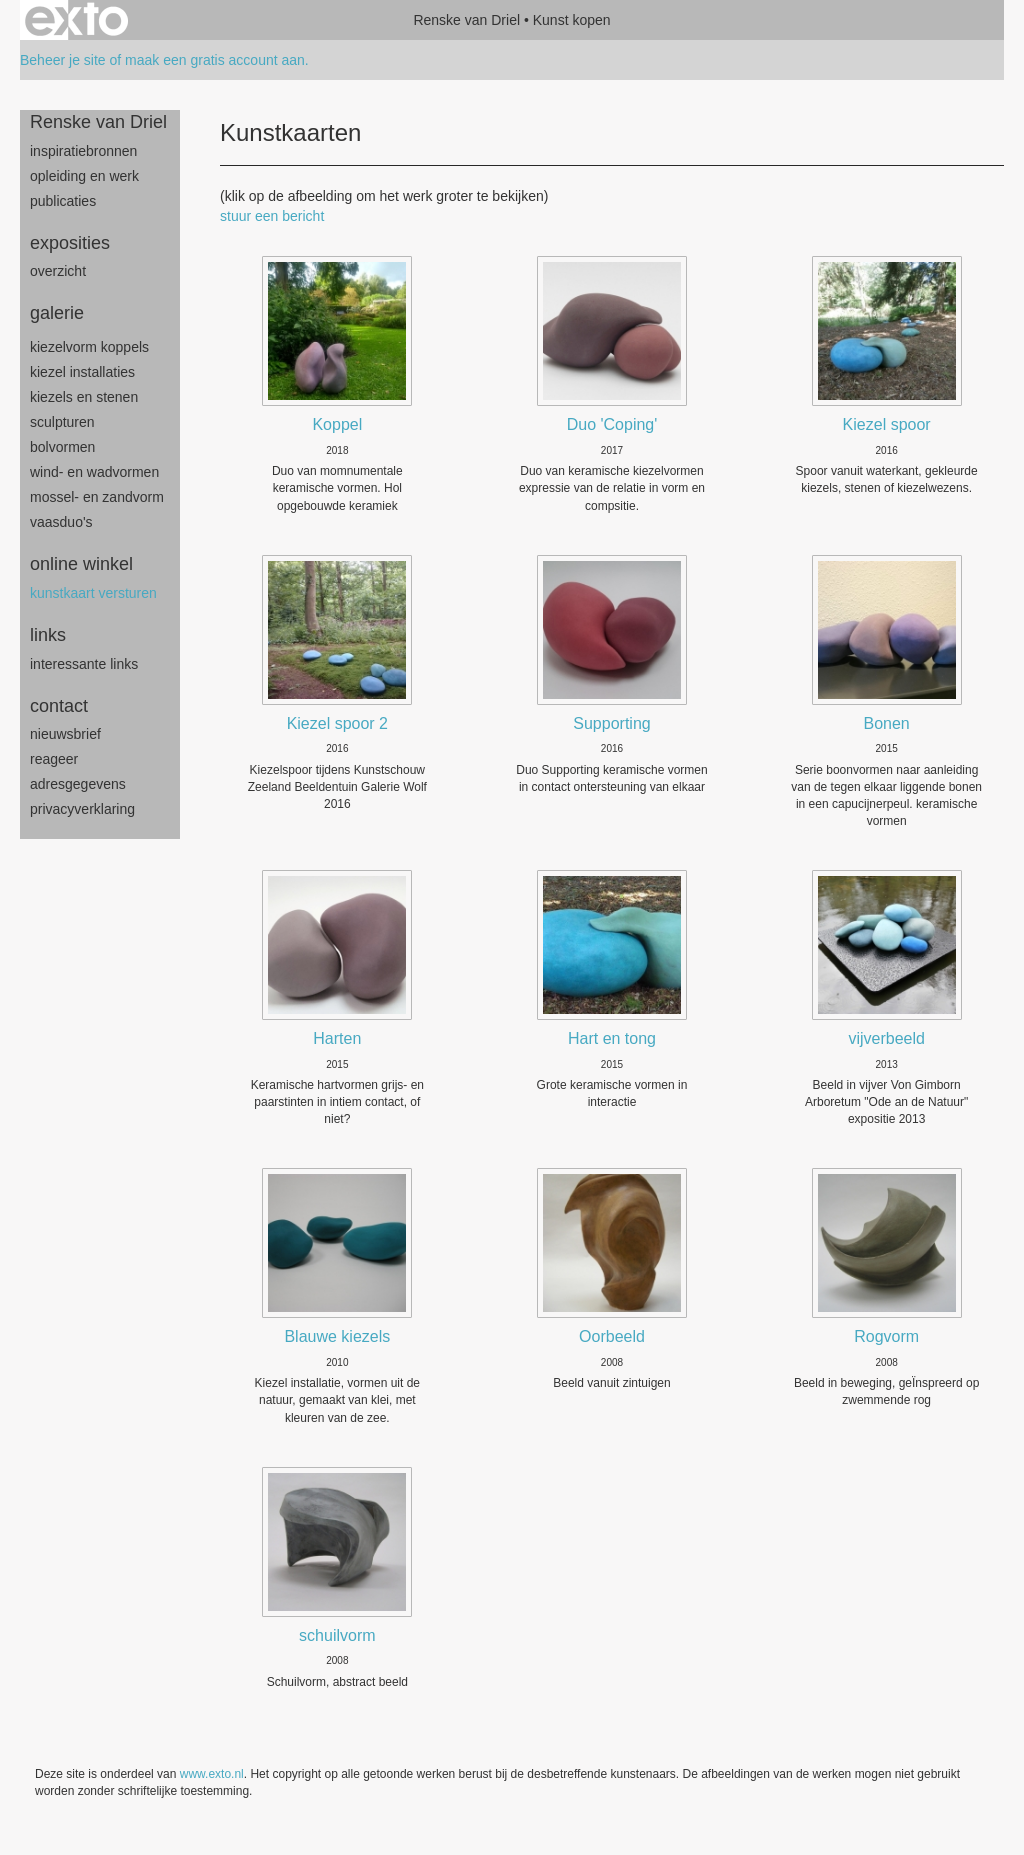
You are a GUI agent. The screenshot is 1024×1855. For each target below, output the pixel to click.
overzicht (58, 271)
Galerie (57, 313)
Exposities (70, 243)
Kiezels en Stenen (84, 397)
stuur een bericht (272, 216)
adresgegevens (78, 784)
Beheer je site (63, 60)
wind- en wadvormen (94, 472)
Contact (59, 706)
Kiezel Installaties (82, 372)
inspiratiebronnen (83, 151)
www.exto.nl (212, 1774)
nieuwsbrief (65, 734)
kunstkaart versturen (93, 593)
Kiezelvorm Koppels (89, 347)
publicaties (63, 201)
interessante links (84, 664)
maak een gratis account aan (215, 60)
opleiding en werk (84, 176)
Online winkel (81, 564)
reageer (54, 759)
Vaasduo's (61, 522)
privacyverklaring (82, 809)
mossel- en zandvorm (97, 497)
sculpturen (62, 422)
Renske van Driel (466, 20)
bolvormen (62, 447)
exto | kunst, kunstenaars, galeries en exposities (76, 20)
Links (48, 635)
